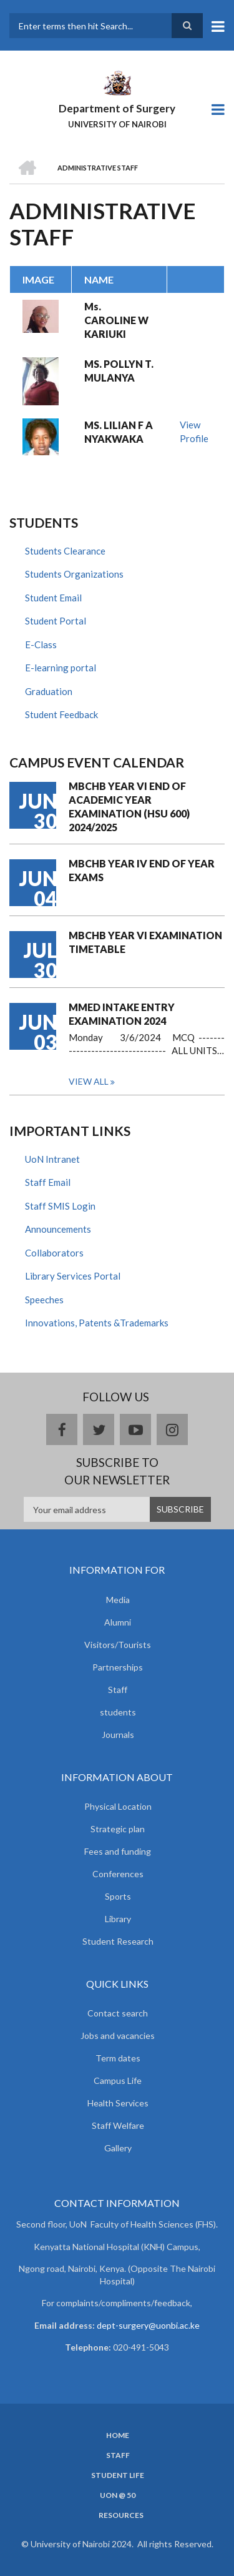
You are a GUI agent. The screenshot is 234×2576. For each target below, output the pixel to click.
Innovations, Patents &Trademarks (96, 1322)
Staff (117, 1689)
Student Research (118, 1941)
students (118, 1712)
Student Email (53, 597)
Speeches (44, 1299)
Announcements (58, 1229)
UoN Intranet (52, 1159)
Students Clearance (65, 550)
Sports (118, 1896)
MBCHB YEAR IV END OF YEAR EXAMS (142, 870)
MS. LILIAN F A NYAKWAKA (118, 432)
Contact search (117, 2013)
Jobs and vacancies (117, 2035)
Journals (118, 1734)
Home (117, 2435)
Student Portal (55, 620)
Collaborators (54, 1252)
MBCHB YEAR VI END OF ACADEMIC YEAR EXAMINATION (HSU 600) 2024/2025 (129, 806)
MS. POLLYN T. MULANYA (119, 370)
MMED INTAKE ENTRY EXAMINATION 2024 (122, 1014)
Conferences (118, 1873)
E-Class (41, 644)
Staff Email (48, 1182)
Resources (121, 2515)
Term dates (117, 2058)
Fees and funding (117, 1851)
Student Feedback (61, 714)
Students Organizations (74, 574)
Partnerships (117, 1667)
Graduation (48, 691)
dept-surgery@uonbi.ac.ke (148, 2325)
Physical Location (118, 1806)
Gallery (118, 2148)
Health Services (118, 2103)
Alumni (117, 1622)
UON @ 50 (117, 2495)
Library (118, 1918)
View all (89, 1081)
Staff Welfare (118, 2125)
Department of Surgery (117, 108)
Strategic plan (117, 1828)
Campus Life (118, 2080)
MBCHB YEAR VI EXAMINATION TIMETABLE (145, 942)
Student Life (117, 2475)
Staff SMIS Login (60, 1206)
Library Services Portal (72, 1275)
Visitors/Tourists (117, 1644)
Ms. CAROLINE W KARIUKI (116, 320)
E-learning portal (60, 667)
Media (118, 1599)
